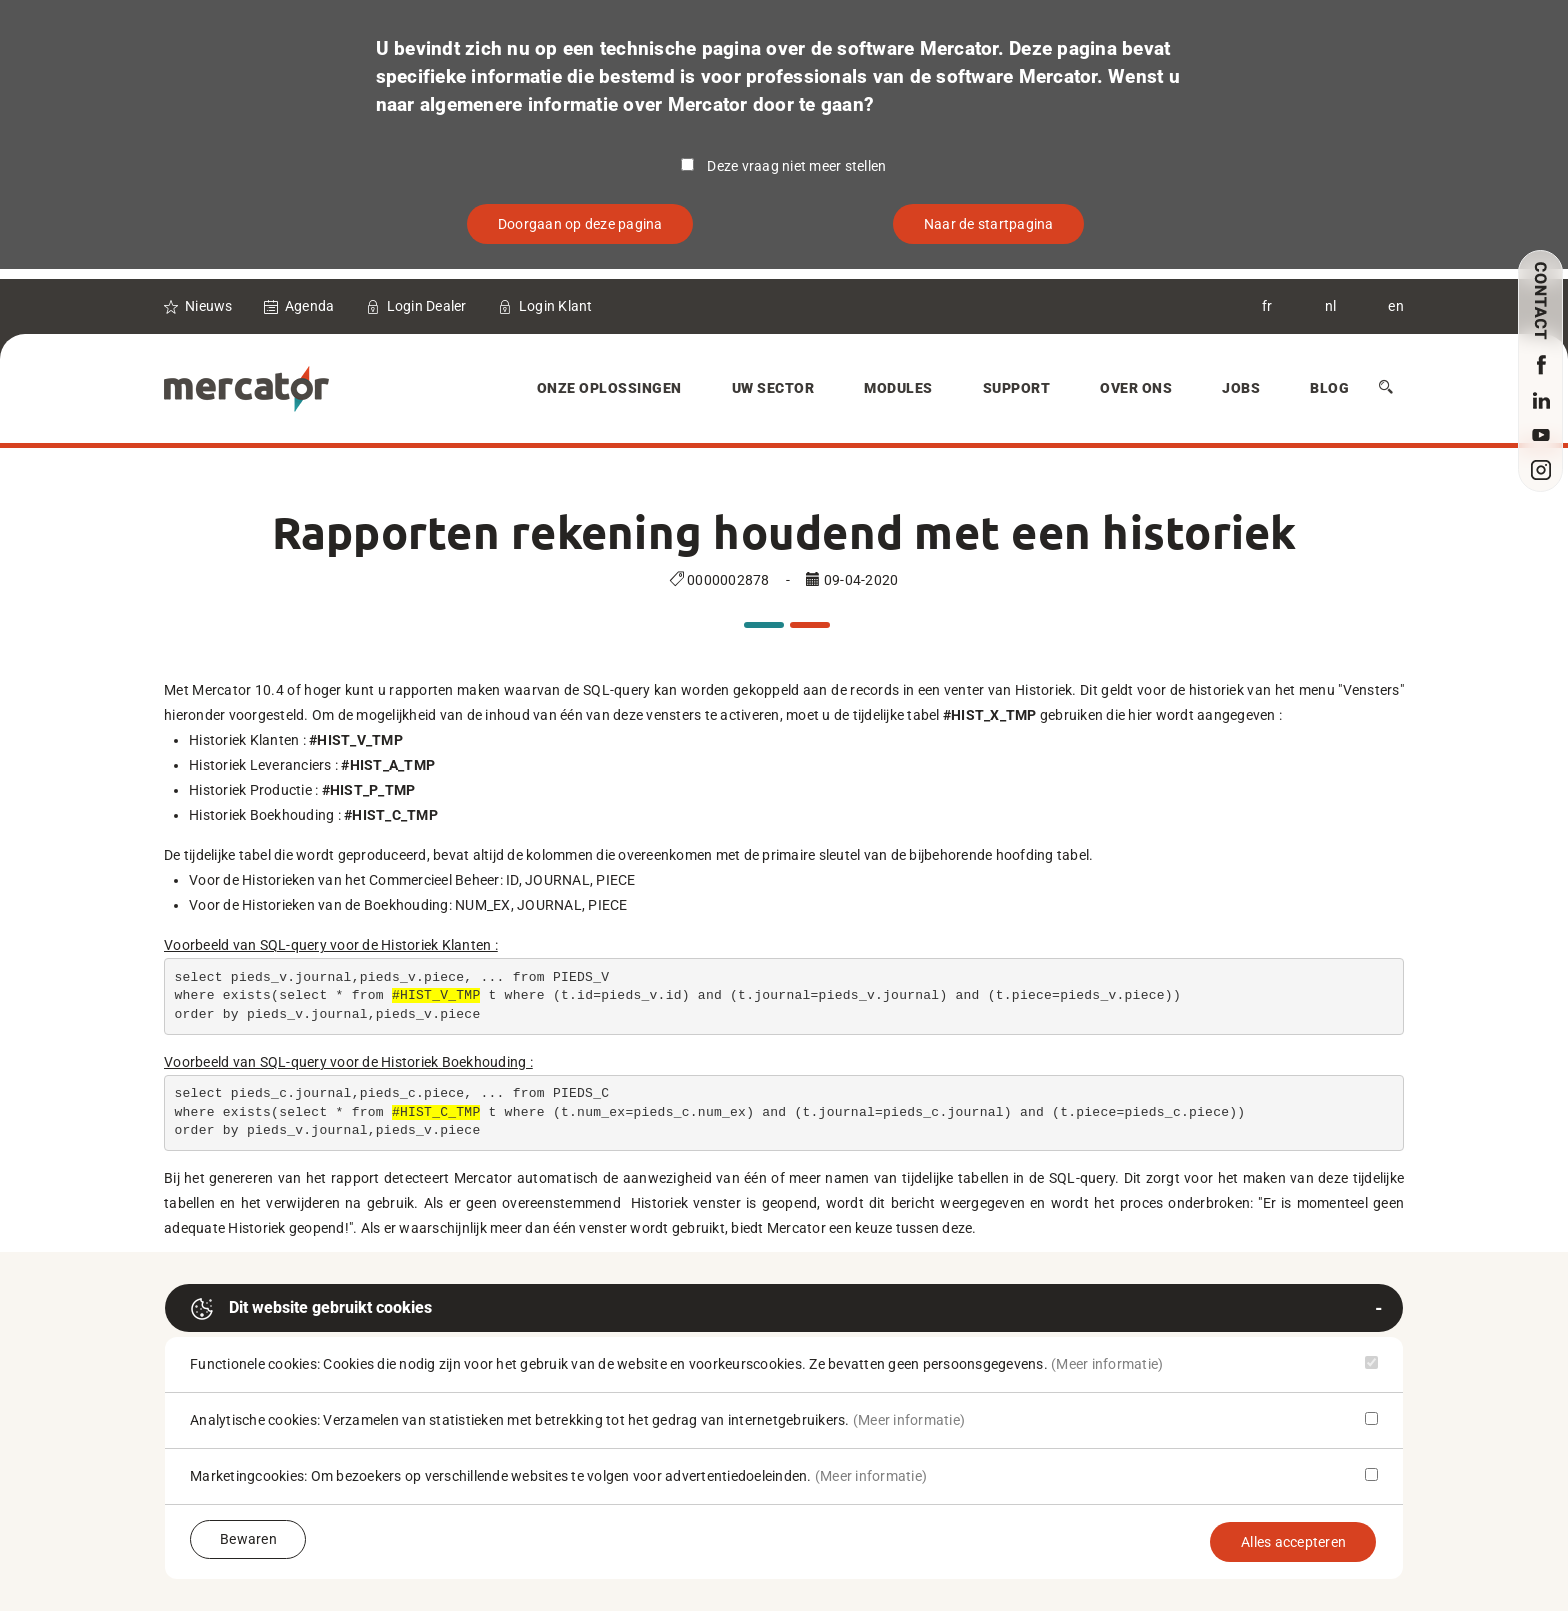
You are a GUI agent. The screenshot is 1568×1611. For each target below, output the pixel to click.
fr (1267, 306)
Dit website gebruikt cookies (311, 1309)
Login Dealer (427, 306)
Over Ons (1136, 388)
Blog (1329, 388)
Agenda (310, 306)
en (1396, 306)
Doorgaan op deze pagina (580, 224)
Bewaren (248, 1539)
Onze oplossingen (609, 388)
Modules (898, 388)
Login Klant (556, 306)
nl (1331, 306)
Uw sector (773, 388)
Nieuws (209, 306)
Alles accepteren (1293, 1542)
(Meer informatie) (1107, 1364)
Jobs (1241, 388)
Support (1017, 388)
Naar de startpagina (989, 224)
